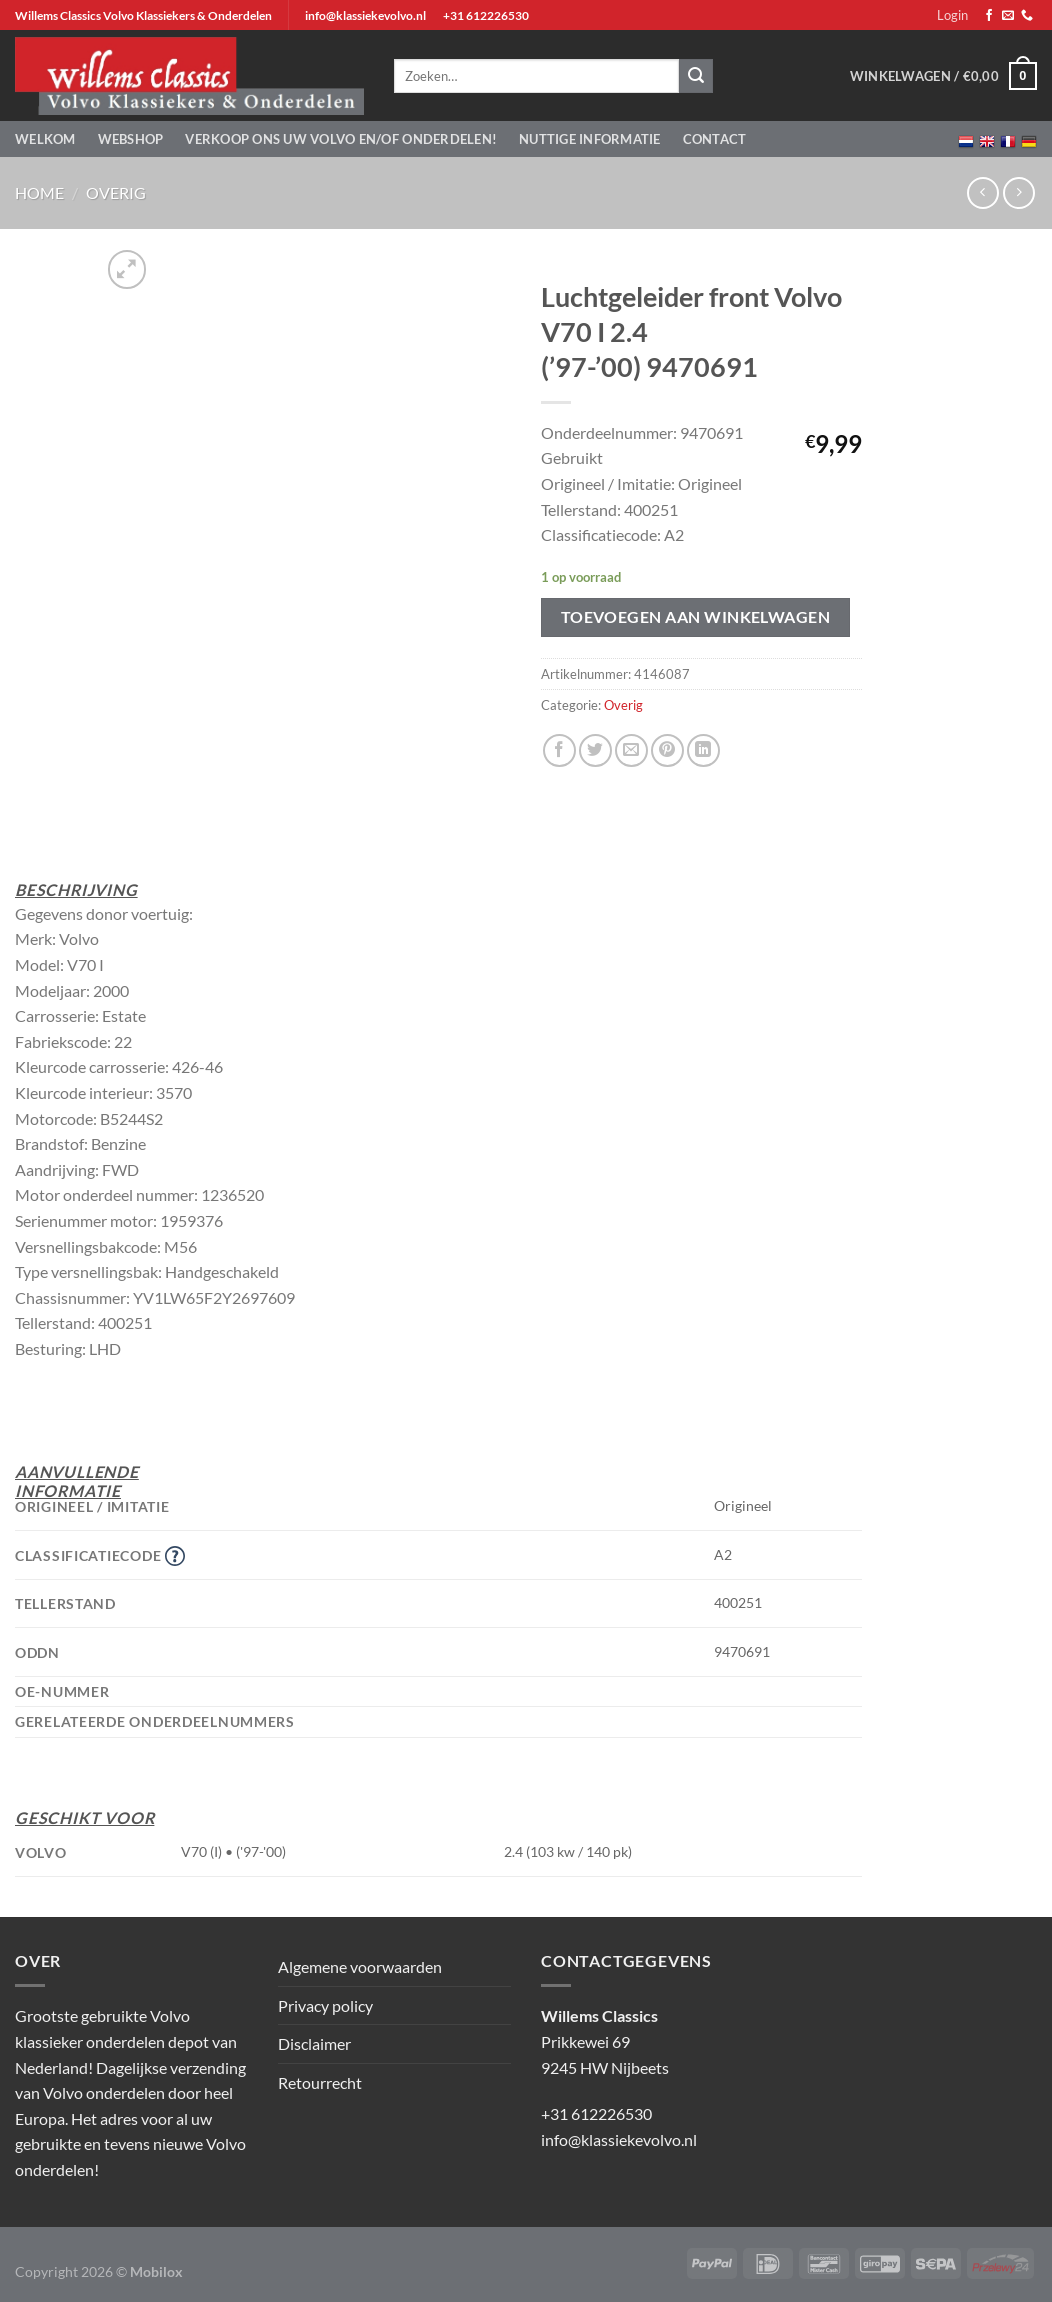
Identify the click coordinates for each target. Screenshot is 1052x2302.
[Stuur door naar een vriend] (631, 750)
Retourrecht (320, 2082)
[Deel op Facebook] (559, 750)
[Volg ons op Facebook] (989, 16)
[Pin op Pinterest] (667, 750)
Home (39, 192)
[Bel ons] (1027, 16)
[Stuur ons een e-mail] (1008, 16)
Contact (715, 139)
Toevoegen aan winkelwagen (696, 617)
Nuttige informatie (590, 139)
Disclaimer (314, 2043)
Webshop (131, 139)
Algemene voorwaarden (360, 1966)
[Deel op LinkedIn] (703, 750)
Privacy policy (325, 2005)
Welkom (45, 139)
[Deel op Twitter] (595, 750)
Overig (116, 192)
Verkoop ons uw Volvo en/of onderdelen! (341, 139)
